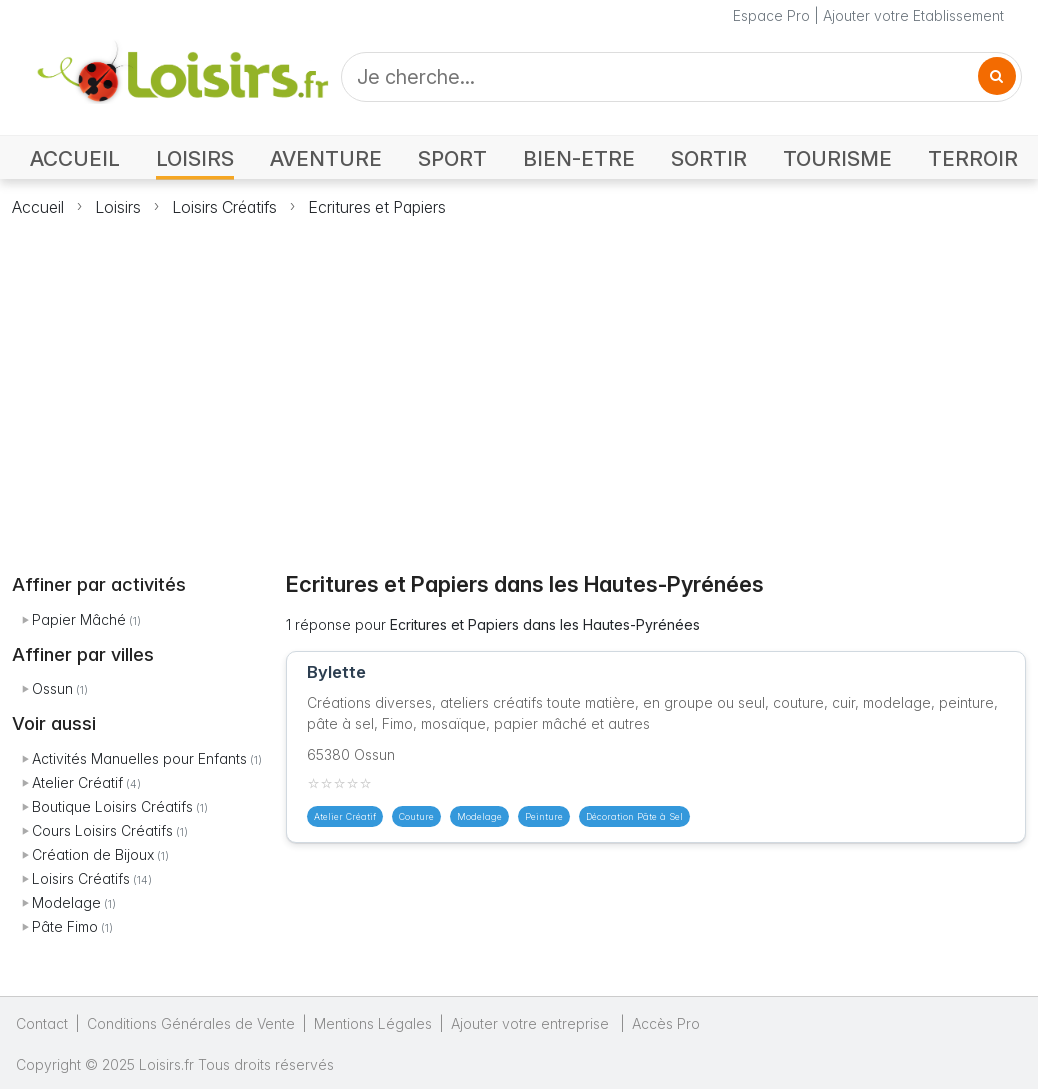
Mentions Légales (373, 1023)
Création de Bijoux (93, 854)
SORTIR (709, 158)
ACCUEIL (75, 158)
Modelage (66, 902)
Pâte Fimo (65, 926)
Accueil (38, 207)
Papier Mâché (79, 619)
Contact (42, 1023)
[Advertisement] (519, 383)
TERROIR (973, 158)
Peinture (544, 816)
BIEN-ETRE (579, 158)
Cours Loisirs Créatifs (102, 830)
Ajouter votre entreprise (532, 1023)
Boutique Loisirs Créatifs (112, 806)
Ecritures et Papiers (377, 207)
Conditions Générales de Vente (191, 1023)
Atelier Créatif (77, 782)
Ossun (52, 688)
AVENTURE (326, 158)
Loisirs (118, 207)
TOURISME (837, 158)
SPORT (452, 158)
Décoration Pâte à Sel (634, 816)
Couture (416, 816)
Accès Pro (666, 1023)
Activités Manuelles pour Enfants (139, 758)
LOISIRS (195, 158)
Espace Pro (771, 15)
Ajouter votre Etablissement (913, 15)
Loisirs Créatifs (224, 207)
